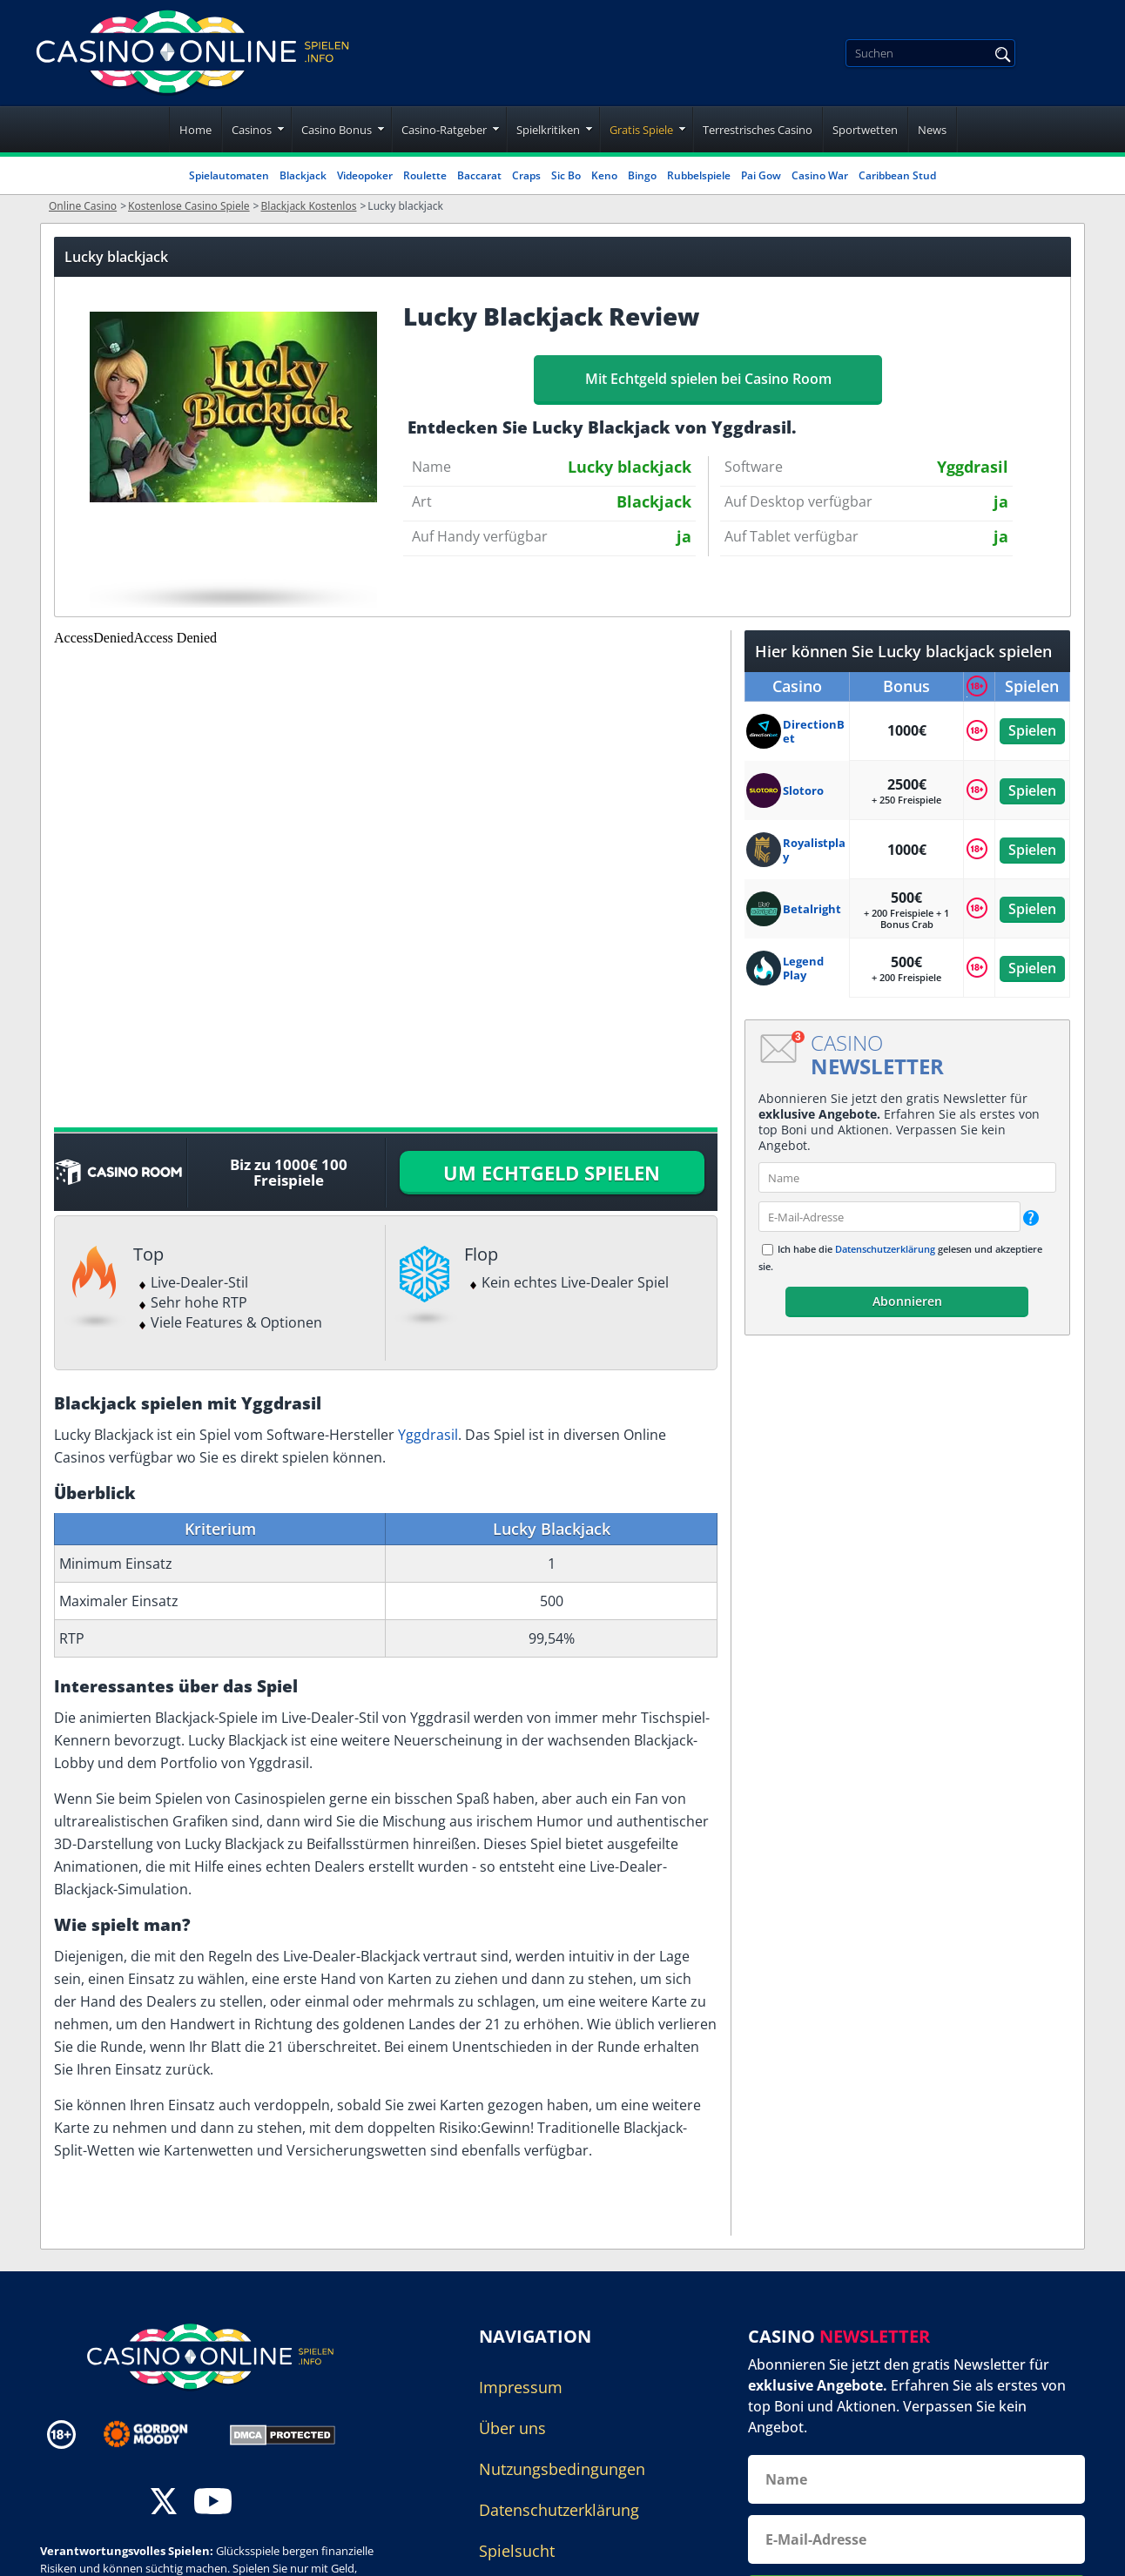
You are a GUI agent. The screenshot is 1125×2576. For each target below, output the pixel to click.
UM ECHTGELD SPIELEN (551, 1173)
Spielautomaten (229, 175)
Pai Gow (761, 175)
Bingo (642, 175)
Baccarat (479, 175)
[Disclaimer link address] (158, 2435)
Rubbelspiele (699, 175)
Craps (526, 175)
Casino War (820, 175)
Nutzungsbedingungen (562, 2468)
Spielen (1032, 730)
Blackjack (303, 175)
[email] (889, 1216)
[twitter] (164, 2503)
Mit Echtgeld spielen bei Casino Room (708, 378)
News (932, 130)
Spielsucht (517, 2550)
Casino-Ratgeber (444, 130)
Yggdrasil (428, 1434)
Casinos (252, 130)
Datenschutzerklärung (885, 1248)
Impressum (520, 2387)
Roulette (425, 175)
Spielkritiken (548, 130)
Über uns (512, 2428)
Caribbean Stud (897, 175)
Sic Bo (566, 175)
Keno (604, 175)
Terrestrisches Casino (757, 130)
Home (195, 130)
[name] (907, 1177)
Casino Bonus (336, 130)
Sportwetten (865, 130)
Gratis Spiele (641, 130)
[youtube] (213, 2503)
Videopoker (365, 175)
